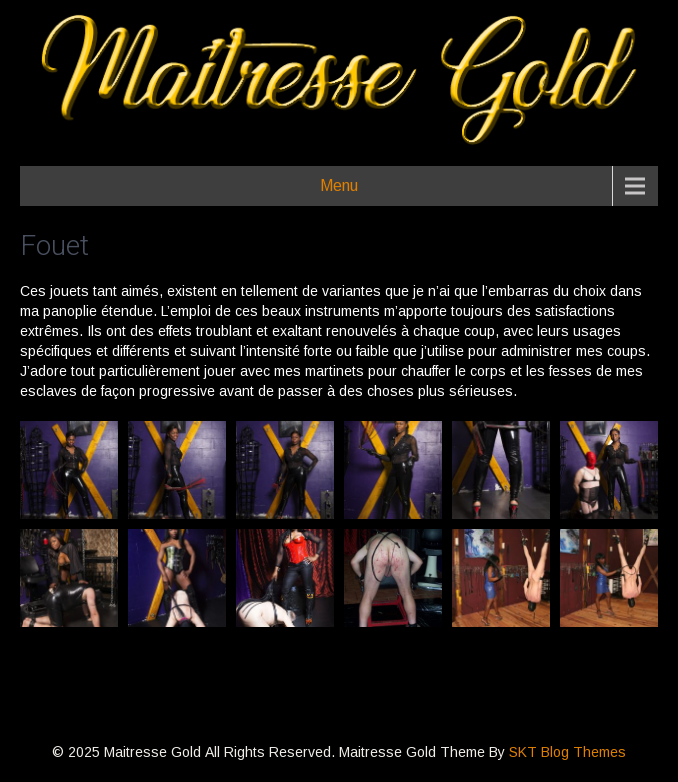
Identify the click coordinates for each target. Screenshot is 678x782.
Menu (339, 185)
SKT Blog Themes (567, 752)
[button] (69, 470)
